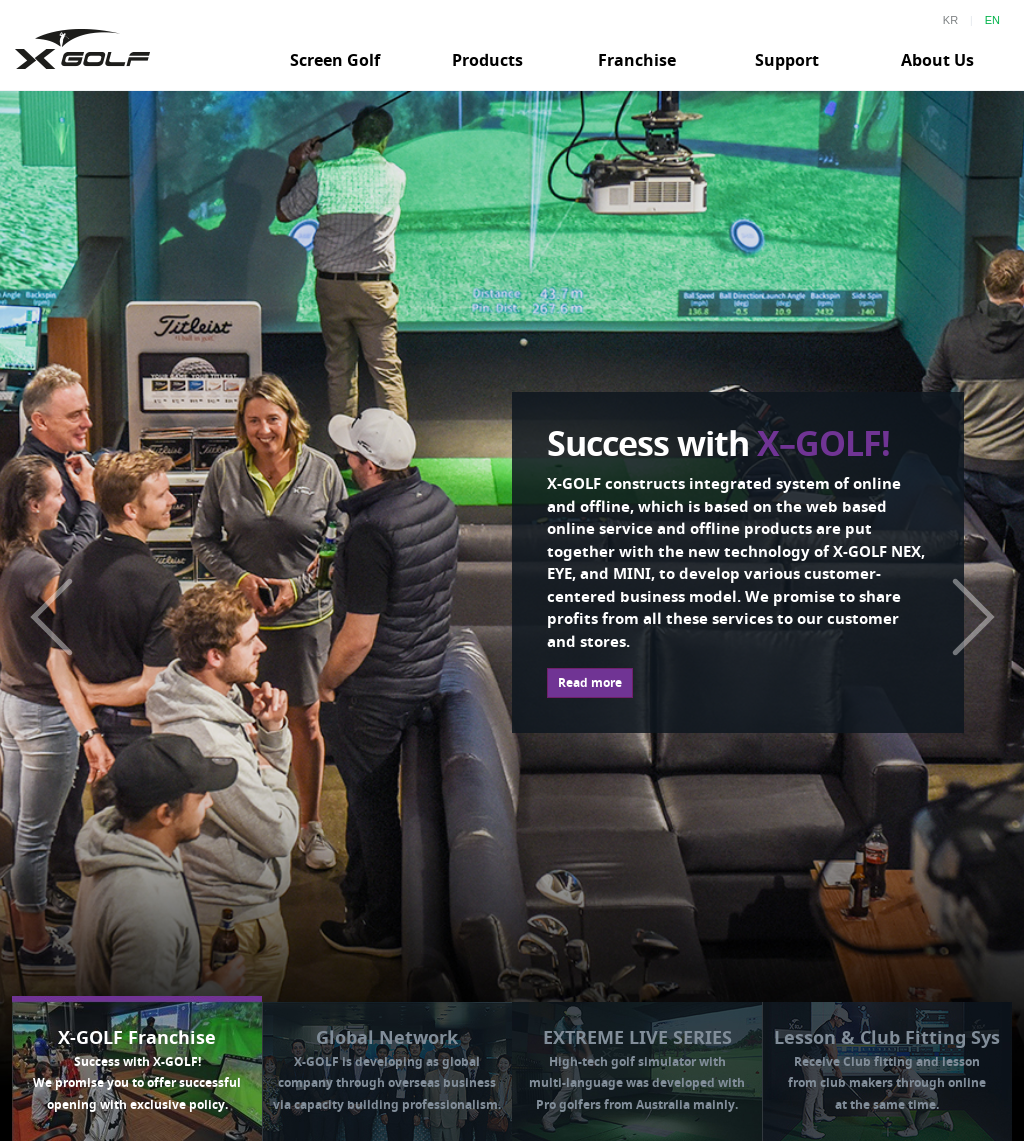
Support (787, 60)
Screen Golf (335, 60)
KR (950, 20)
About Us (937, 60)
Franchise (637, 60)
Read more (590, 682)
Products (487, 60)
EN (992, 20)
